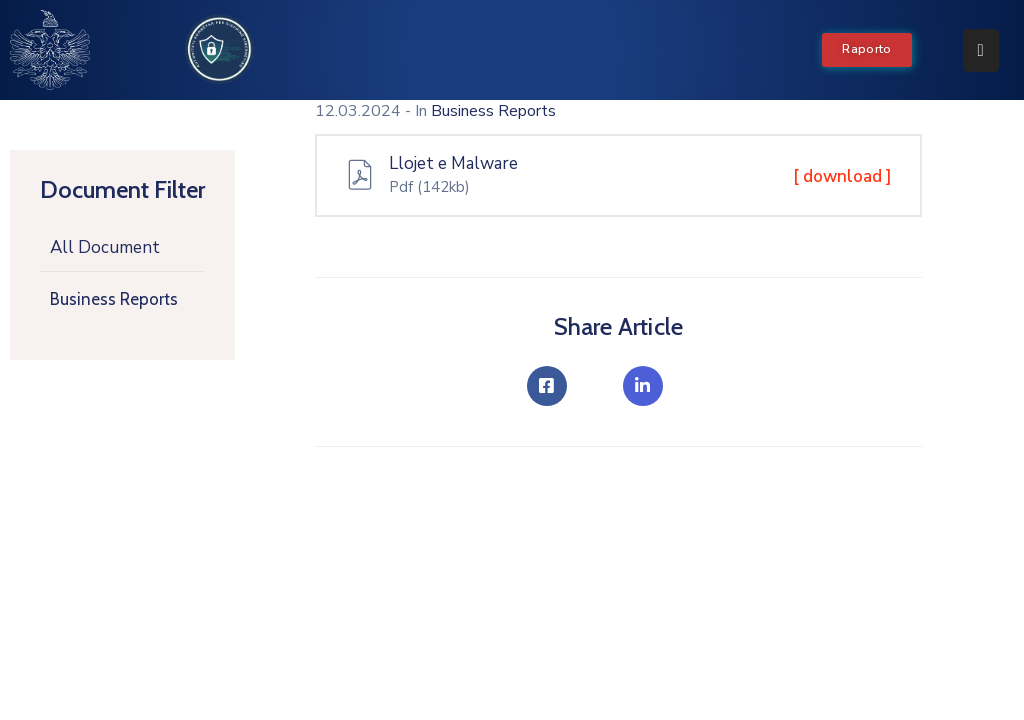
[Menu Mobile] (981, 50)
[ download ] (842, 176)
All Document (105, 247)
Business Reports (114, 299)
